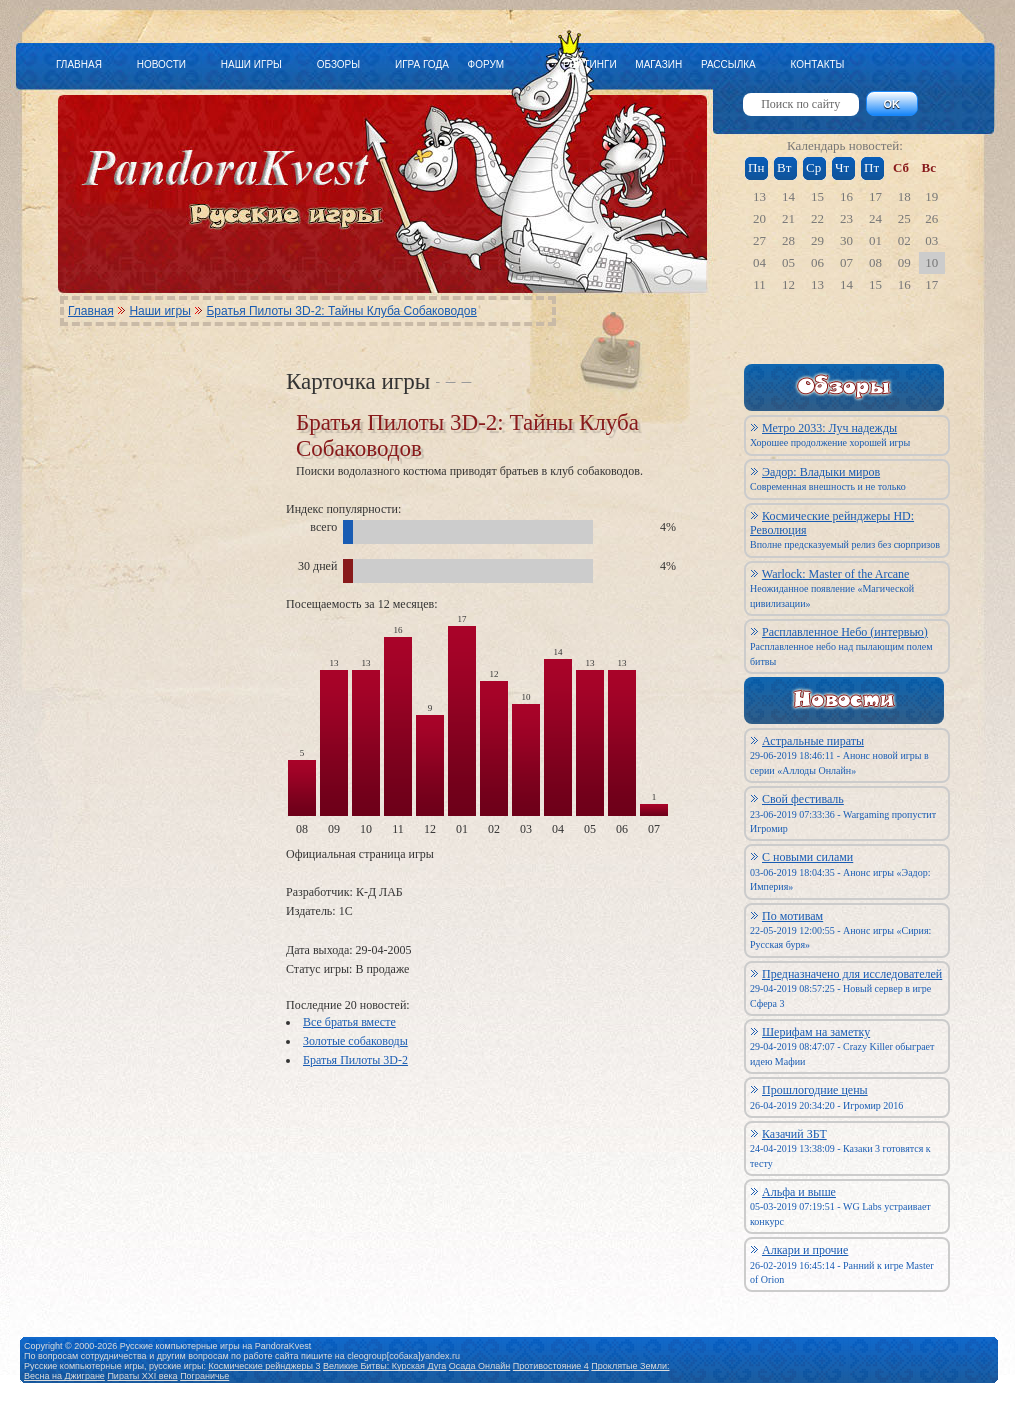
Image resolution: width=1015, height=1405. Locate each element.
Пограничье (204, 1376)
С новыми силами (807, 857)
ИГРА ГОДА (422, 64)
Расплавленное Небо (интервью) (845, 632)
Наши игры (159, 311)
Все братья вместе (349, 1022)
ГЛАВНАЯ (79, 64)
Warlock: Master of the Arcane (836, 574)
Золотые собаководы (355, 1041)
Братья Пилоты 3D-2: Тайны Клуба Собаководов (341, 311)
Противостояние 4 (551, 1366)
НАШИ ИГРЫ (251, 64)
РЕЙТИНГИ (590, 64)
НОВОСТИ (161, 64)
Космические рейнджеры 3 (265, 1366)
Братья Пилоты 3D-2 (355, 1060)
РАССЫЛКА (728, 64)
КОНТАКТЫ (817, 64)
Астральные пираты (813, 741)
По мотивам (792, 916)
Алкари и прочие (805, 1250)
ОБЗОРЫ (338, 64)
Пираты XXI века (142, 1376)
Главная (91, 311)
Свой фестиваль (803, 799)
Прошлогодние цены (815, 1090)
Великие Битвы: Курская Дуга (384, 1366)
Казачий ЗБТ (794, 1134)
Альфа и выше (799, 1192)
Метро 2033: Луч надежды (829, 428)
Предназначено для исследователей (852, 974)
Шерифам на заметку (816, 1032)
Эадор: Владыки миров (821, 472)
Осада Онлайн (480, 1366)
